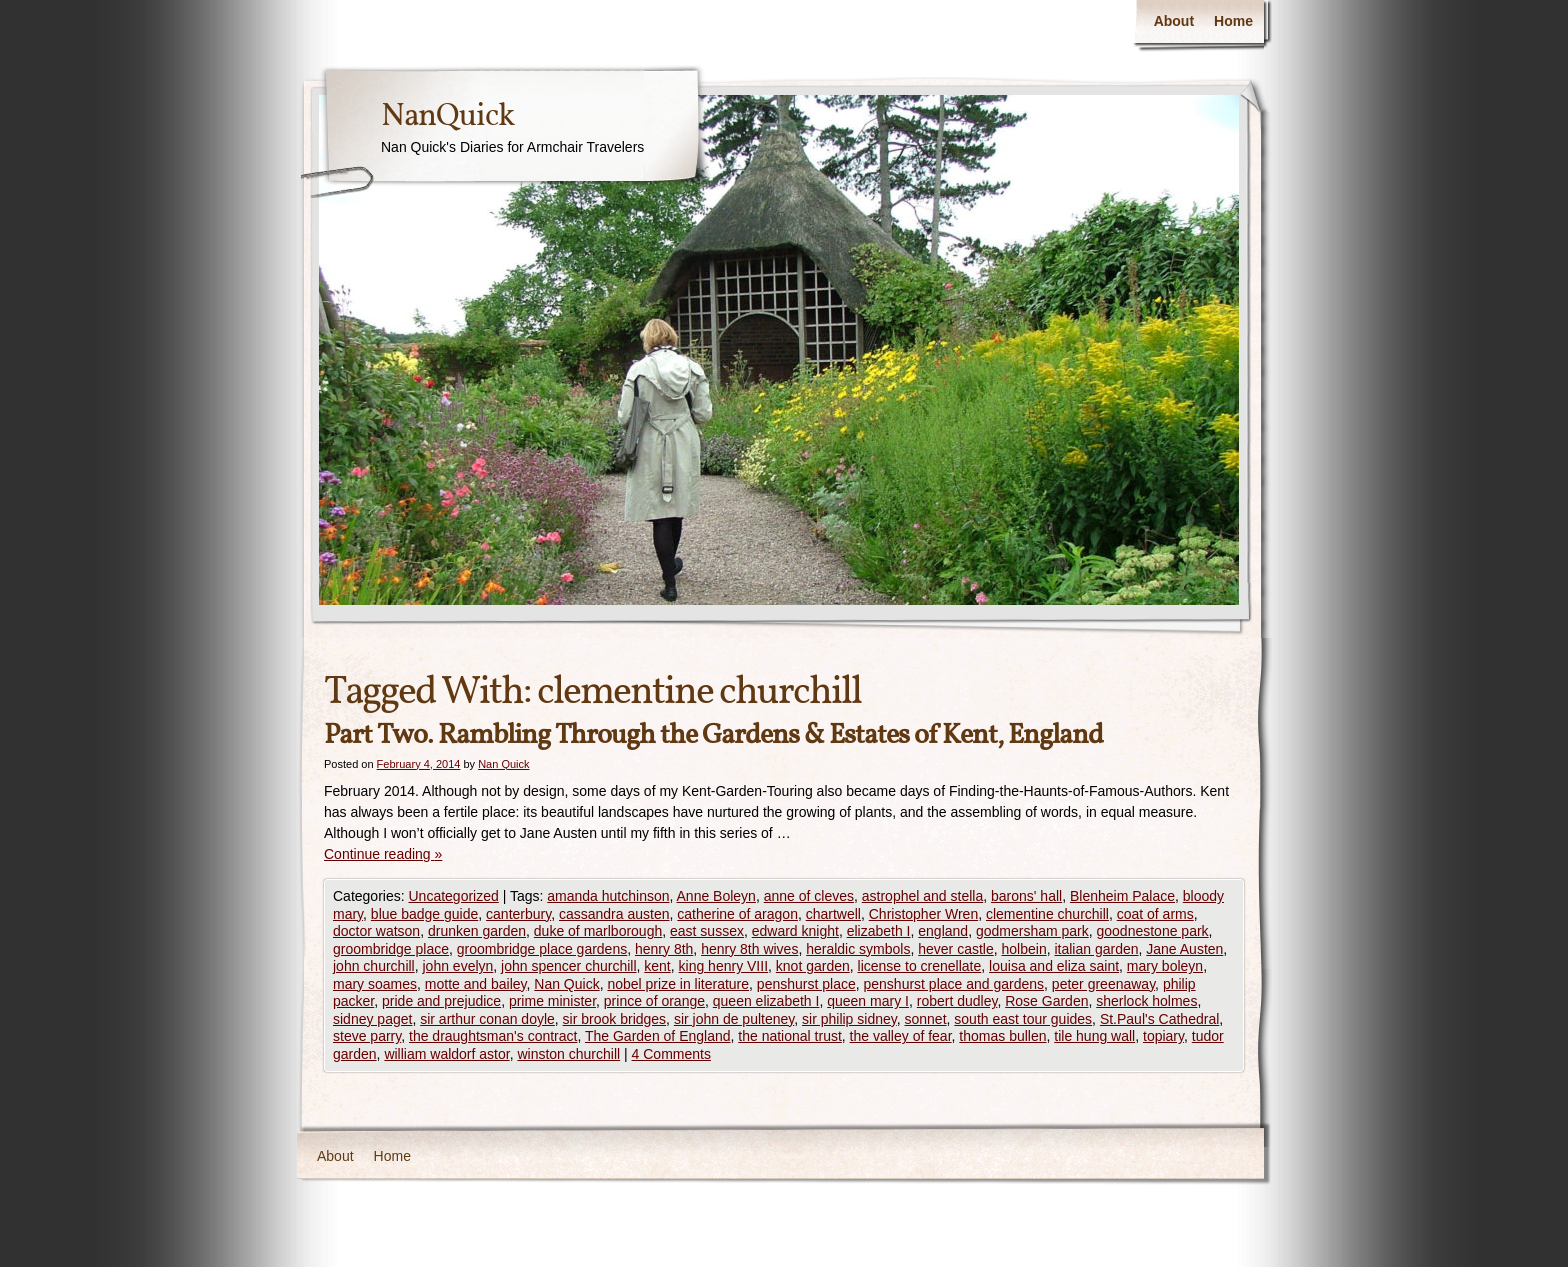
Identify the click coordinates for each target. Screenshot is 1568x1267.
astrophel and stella (922, 896)
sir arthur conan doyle (487, 1019)
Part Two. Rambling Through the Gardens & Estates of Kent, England (713, 735)
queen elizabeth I (766, 1001)
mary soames (375, 984)
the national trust (790, 1036)
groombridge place (391, 949)
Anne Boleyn (716, 896)
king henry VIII (724, 966)
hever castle (955, 949)
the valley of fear (901, 1036)
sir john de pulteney (734, 1019)
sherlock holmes (1146, 1001)
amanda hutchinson (608, 896)
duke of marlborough (598, 931)
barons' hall (1026, 896)
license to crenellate (920, 966)
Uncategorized (453, 896)
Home (1233, 21)
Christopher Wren (923, 914)
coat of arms (1155, 914)
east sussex (707, 931)
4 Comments (671, 1054)
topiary (1163, 1036)
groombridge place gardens (542, 949)
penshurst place (806, 984)
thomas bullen (1002, 1036)
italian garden (1096, 949)
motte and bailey (476, 984)
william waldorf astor (446, 1054)
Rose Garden (1046, 1001)
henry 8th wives (749, 949)
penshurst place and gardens (953, 984)
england (943, 931)
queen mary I (868, 1001)
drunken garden (477, 931)
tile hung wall (1094, 1036)
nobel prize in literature (678, 984)
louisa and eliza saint (1054, 966)
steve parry (367, 1036)
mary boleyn (1165, 966)
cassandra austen (614, 914)
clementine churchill (1047, 914)
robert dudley (957, 1001)
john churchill (374, 966)
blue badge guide (424, 914)
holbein (1024, 949)
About (1174, 21)
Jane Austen (1184, 949)
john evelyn (458, 966)
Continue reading (383, 854)
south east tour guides (1023, 1019)
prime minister (552, 1001)
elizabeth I (879, 931)
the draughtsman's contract (493, 1036)
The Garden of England (658, 1036)
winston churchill (568, 1054)
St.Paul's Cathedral (1159, 1019)
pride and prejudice (441, 1001)
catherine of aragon (737, 914)
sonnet (926, 1019)
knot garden (813, 966)
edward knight (795, 931)
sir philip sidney (849, 1019)
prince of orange (654, 1001)
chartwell (833, 914)
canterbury (518, 914)
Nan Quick (503, 764)
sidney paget (372, 1019)
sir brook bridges (615, 1019)
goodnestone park (1153, 931)
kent (657, 966)
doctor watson (376, 931)
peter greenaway (1103, 984)
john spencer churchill (568, 966)
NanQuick (447, 117)
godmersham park (1032, 931)
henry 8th (664, 949)
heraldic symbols (858, 949)
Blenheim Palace (1122, 896)
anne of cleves (809, 896)
